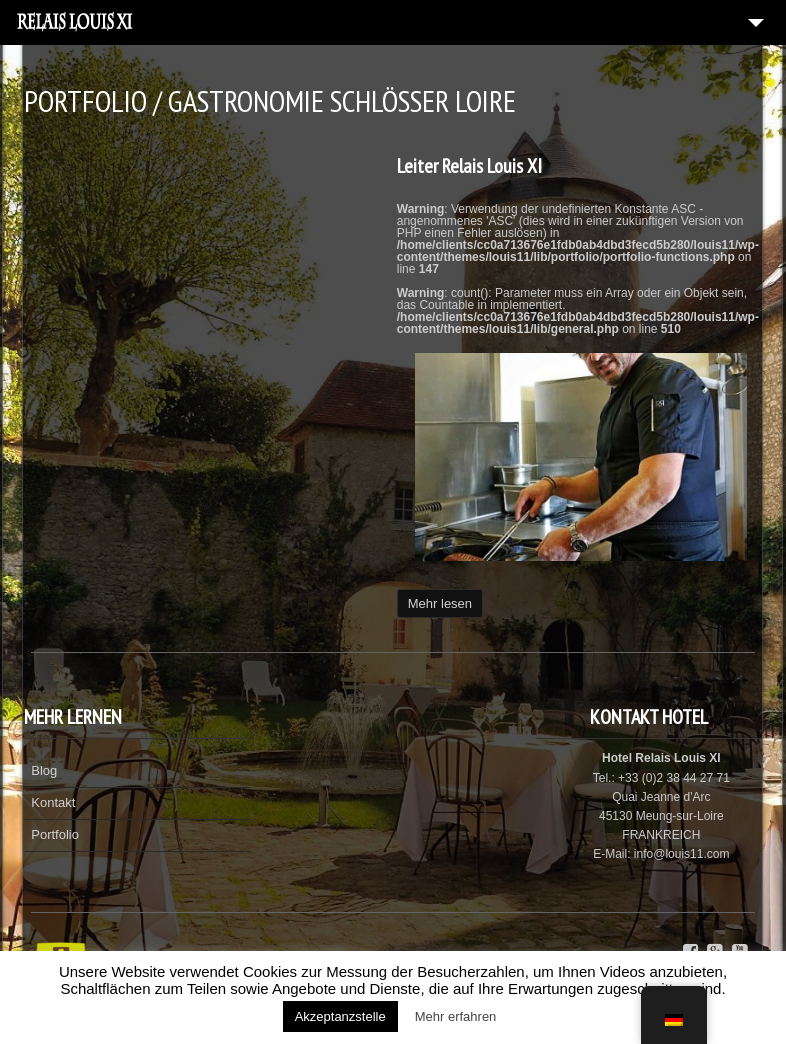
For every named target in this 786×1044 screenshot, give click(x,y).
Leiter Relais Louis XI (469, 166)
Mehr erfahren (456, 1016)
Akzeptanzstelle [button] (340, 1016)
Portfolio (55, 834)
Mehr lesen (440, 603)
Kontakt (53, 802)
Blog (44, 770)
